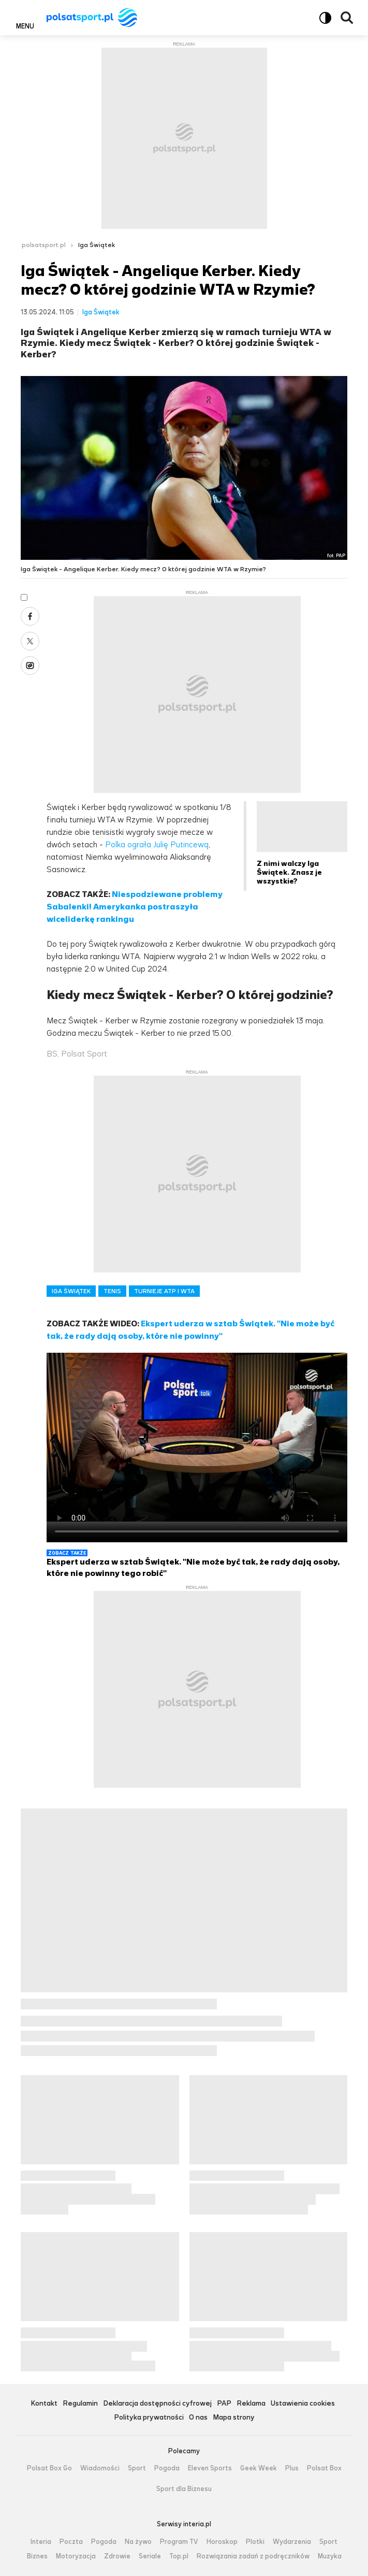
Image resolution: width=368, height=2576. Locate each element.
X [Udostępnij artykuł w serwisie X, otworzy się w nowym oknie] (30, 641)
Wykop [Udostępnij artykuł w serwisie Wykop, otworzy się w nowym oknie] (30, 665)
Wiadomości (100, 2468)
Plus (292, 2468)
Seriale (150, 2556)
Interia (41, 2542)
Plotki (255, 2542)
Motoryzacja (76, 2556)
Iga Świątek (96, 245)
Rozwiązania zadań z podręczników (253, 2556)
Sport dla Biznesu (184, 2489)
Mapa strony (234, 2417)
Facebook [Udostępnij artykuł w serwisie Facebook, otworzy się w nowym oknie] (30, 616)
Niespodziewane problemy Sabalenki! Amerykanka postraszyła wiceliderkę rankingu (135, 906)
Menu (25, 26)
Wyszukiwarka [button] (347, 18)
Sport (137, 2468)
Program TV (179, 2542)
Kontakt (44, 2403)
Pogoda (167, 2468)
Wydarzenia (292, 2542)
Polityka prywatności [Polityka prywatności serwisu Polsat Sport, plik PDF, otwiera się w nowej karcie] (149, 2417)
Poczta (71, 2542)
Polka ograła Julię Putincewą (157, 844)
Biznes (37, 2556)
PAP (224, 2403)
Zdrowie (117, 2556)
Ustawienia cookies (303, 2403)
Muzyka (330, 2556)
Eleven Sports (210, 2468)
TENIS (112, 1291)
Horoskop (222, 2542)
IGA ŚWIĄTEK (71, 1291)
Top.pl (178, 2556)
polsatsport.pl (44, 245)
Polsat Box (324, 2468)
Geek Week (258, 2468)
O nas (198, 2417)
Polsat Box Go (49, 2468)
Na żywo (138, 2542)
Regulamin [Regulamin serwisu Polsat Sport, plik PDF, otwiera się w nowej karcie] (80, 2403)
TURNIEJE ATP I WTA (164, 1291)
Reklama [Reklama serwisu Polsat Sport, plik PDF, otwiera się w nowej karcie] (251, 2403)
